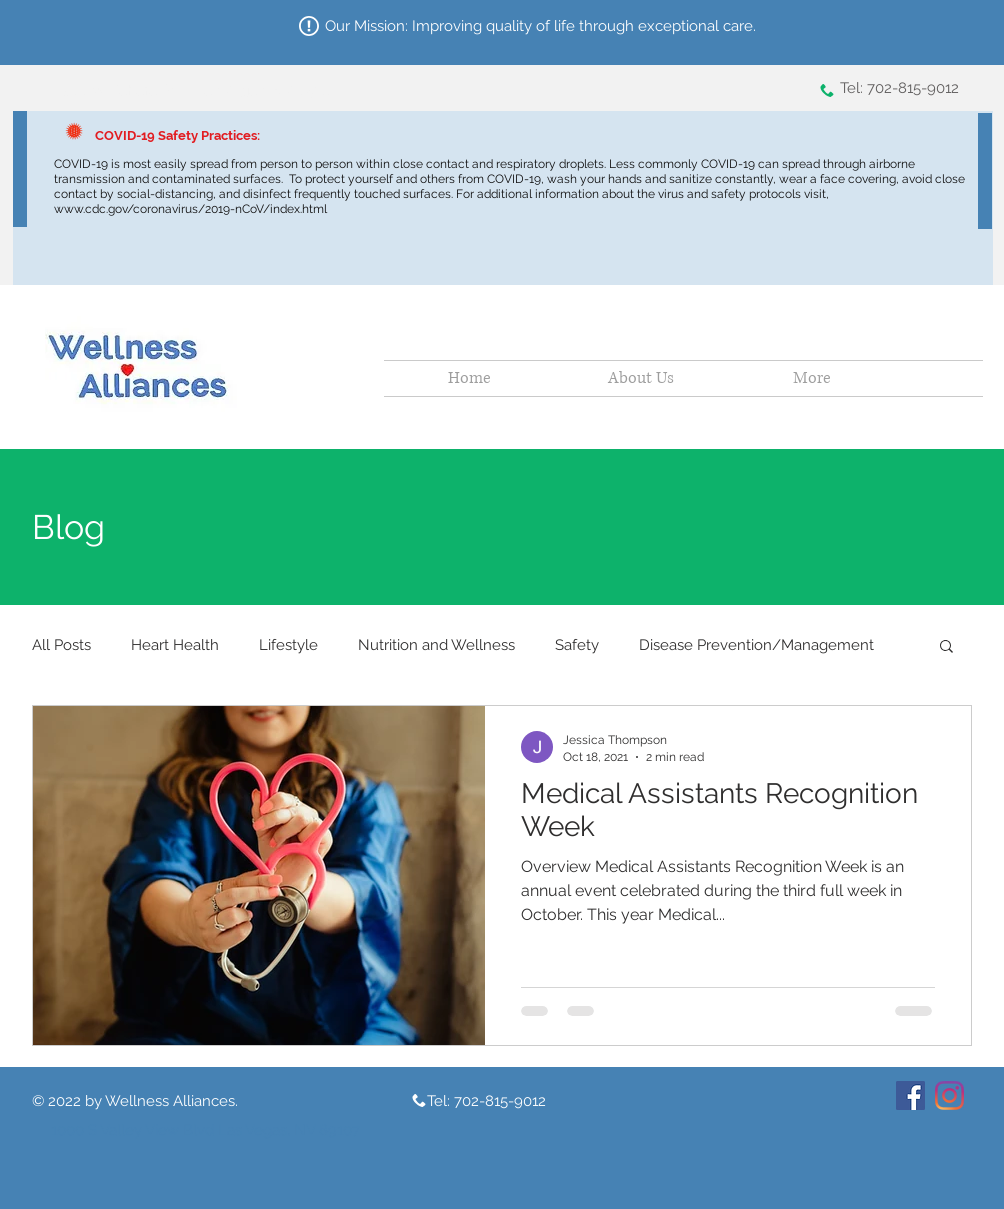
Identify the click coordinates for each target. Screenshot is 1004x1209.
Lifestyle (288, 645)
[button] (946, 647)
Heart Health (175, 645)
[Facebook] (910, 1095)
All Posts (61, 645)
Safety (577, 645)
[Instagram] (949, 1095)
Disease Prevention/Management (756, 645)
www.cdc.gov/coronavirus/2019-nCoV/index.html (192, 209)
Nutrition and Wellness (436, 645)
